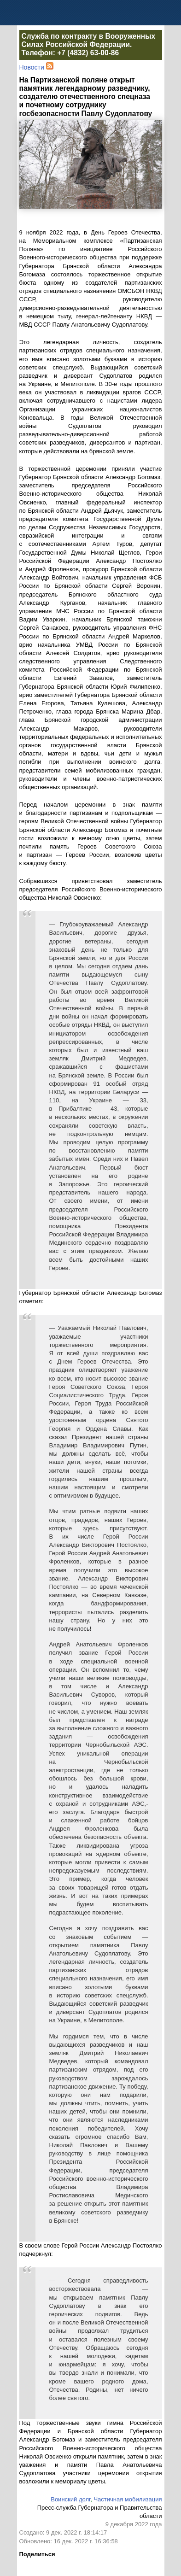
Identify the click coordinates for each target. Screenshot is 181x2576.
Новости (31, 67)
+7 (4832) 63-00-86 (88, 53)
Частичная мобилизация (127, 2499)
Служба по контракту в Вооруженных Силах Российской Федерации (89, 40)
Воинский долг (70, 2499)
